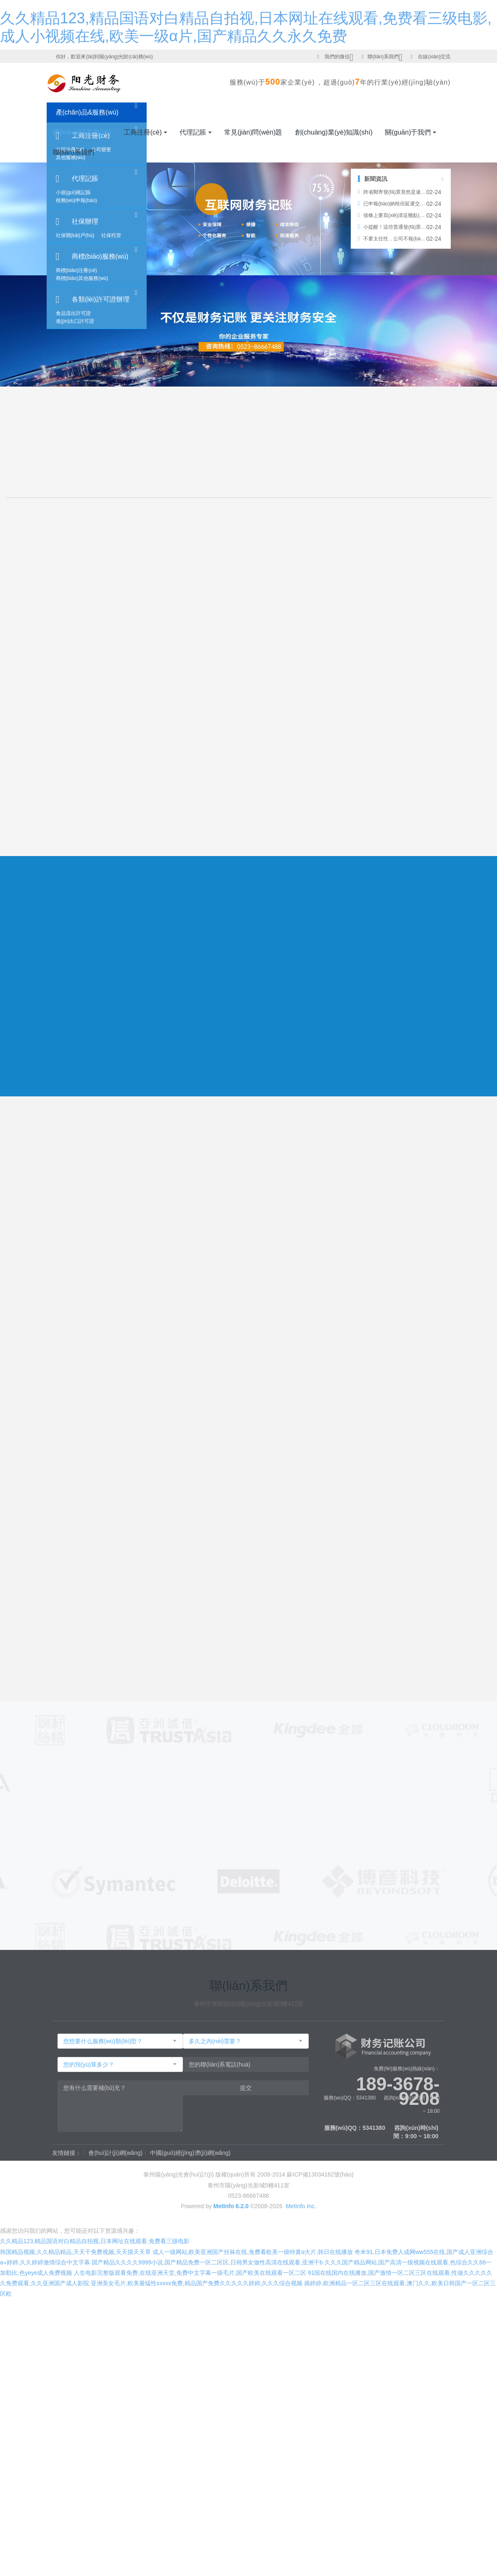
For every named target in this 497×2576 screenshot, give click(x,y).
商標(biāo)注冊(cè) (76, 270)
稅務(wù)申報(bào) (76, 200)
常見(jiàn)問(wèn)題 (253, 132)
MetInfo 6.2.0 (231, 2206)
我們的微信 (337, 57)
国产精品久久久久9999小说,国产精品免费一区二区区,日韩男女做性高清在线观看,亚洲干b (207, 2262)
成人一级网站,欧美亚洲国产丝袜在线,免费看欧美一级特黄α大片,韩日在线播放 (252, 2252)
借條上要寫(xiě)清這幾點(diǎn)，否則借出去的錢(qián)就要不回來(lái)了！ (392, 215)
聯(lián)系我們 (383, 57)
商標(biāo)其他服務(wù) (82, 278)
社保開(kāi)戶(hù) (75, 235)
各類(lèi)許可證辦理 (101, 299)
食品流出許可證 (73, 313)
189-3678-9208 (398, 2084)
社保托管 (111, 235)
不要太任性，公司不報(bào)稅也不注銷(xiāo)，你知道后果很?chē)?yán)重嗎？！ (392, 239)
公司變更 (101, 149)
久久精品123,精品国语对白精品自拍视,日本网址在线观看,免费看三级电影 (95, 2241)
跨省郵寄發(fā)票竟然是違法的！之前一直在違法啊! (392, 192)
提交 (246, 2087)
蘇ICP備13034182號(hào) (320, 2175)
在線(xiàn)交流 (434, 57)
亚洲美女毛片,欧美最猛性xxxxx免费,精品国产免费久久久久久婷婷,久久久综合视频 (197, 2283)
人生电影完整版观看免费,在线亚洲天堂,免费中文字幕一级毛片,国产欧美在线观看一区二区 (190, 2272)
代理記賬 (85, 178)
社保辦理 (85, 221)
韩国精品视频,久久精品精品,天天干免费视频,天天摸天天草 (75, 2252)
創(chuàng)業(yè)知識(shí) (334, 132)
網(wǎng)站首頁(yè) (82, 132)
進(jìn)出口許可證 (75, 321)
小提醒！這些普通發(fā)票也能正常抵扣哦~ (392, 227)
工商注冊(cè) (143, 132)
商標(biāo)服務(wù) (100, 256)
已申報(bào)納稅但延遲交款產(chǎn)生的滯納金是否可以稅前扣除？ (392, 204)
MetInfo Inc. (301, 2206)
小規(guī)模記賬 (73, 192)
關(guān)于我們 (408, 132)
